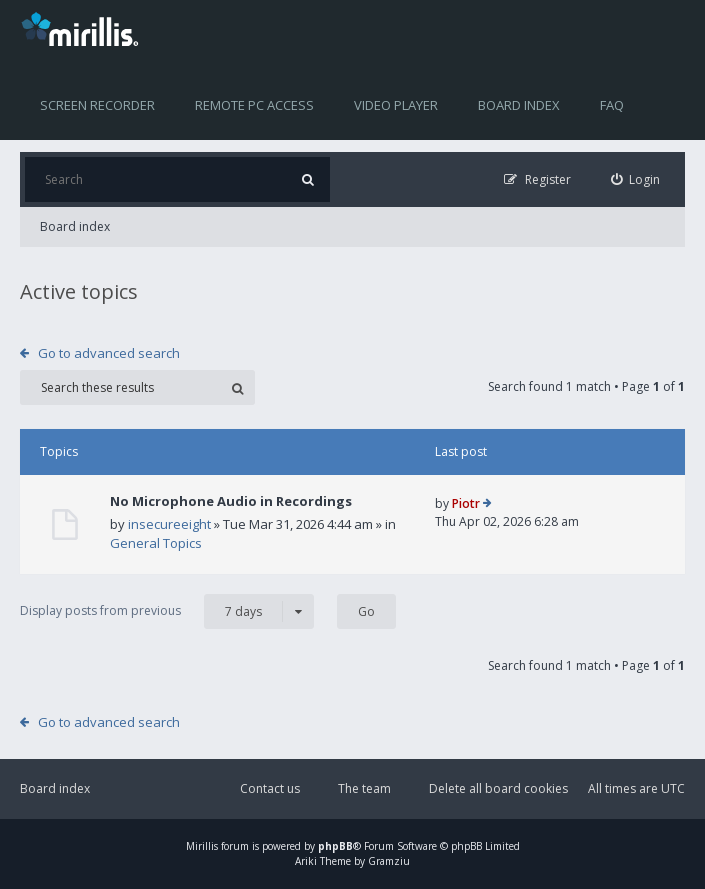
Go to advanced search (109, 353)
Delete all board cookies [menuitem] (498, 788)
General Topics (156, 543)
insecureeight (169, 524)
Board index (519, 105)
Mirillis (202, 846)
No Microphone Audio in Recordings (231, 501)
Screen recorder (97, 105)
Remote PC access (254, 105)
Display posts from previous (167, 611)
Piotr (466, 503)
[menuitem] (636, 179)
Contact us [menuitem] (270, 788)
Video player (396, 105)
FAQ (612, 105)
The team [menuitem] (364, 788)
